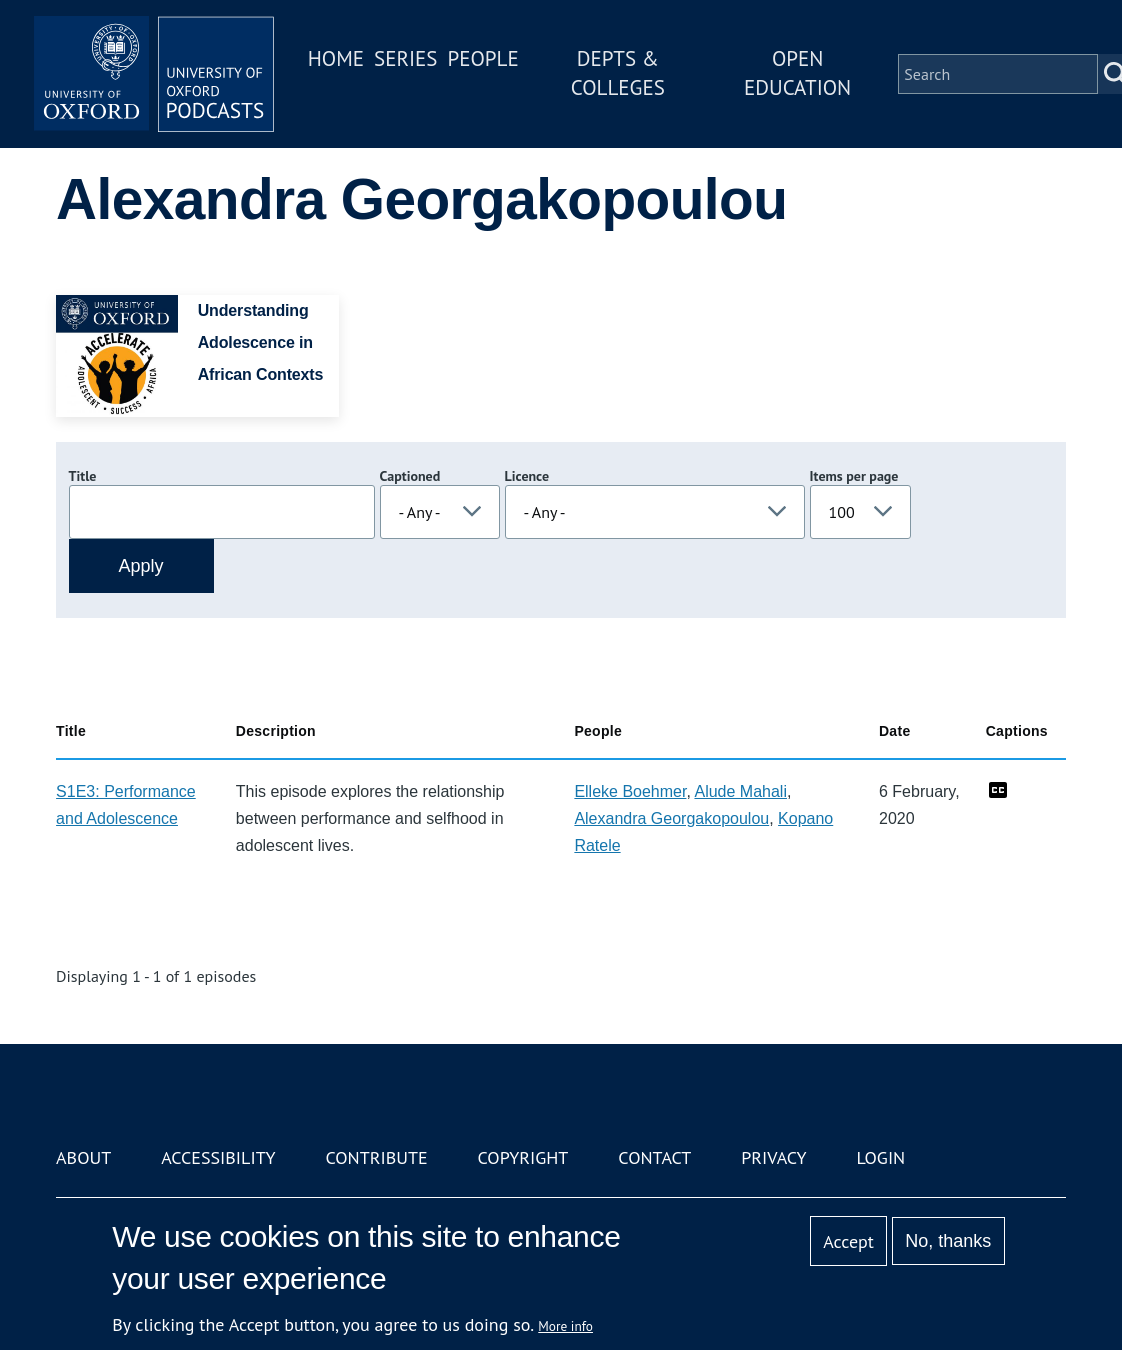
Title (83, 476)
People (482, 58)
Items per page (854, 476)
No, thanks (948, 1241)
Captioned (410, 476)
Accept (848, 1241)
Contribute (376, 1157)
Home (336, 58)
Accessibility (218, 1157)
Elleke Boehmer (630, 791)
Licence (527, 476)
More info (565, 1326)
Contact (654, 1157)
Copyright (523, 1157)
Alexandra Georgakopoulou (671, 818)
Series (405, 58)
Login (880, 1157)
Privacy (773, 1157)
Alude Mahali (740, 791)
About (83, 1157)
